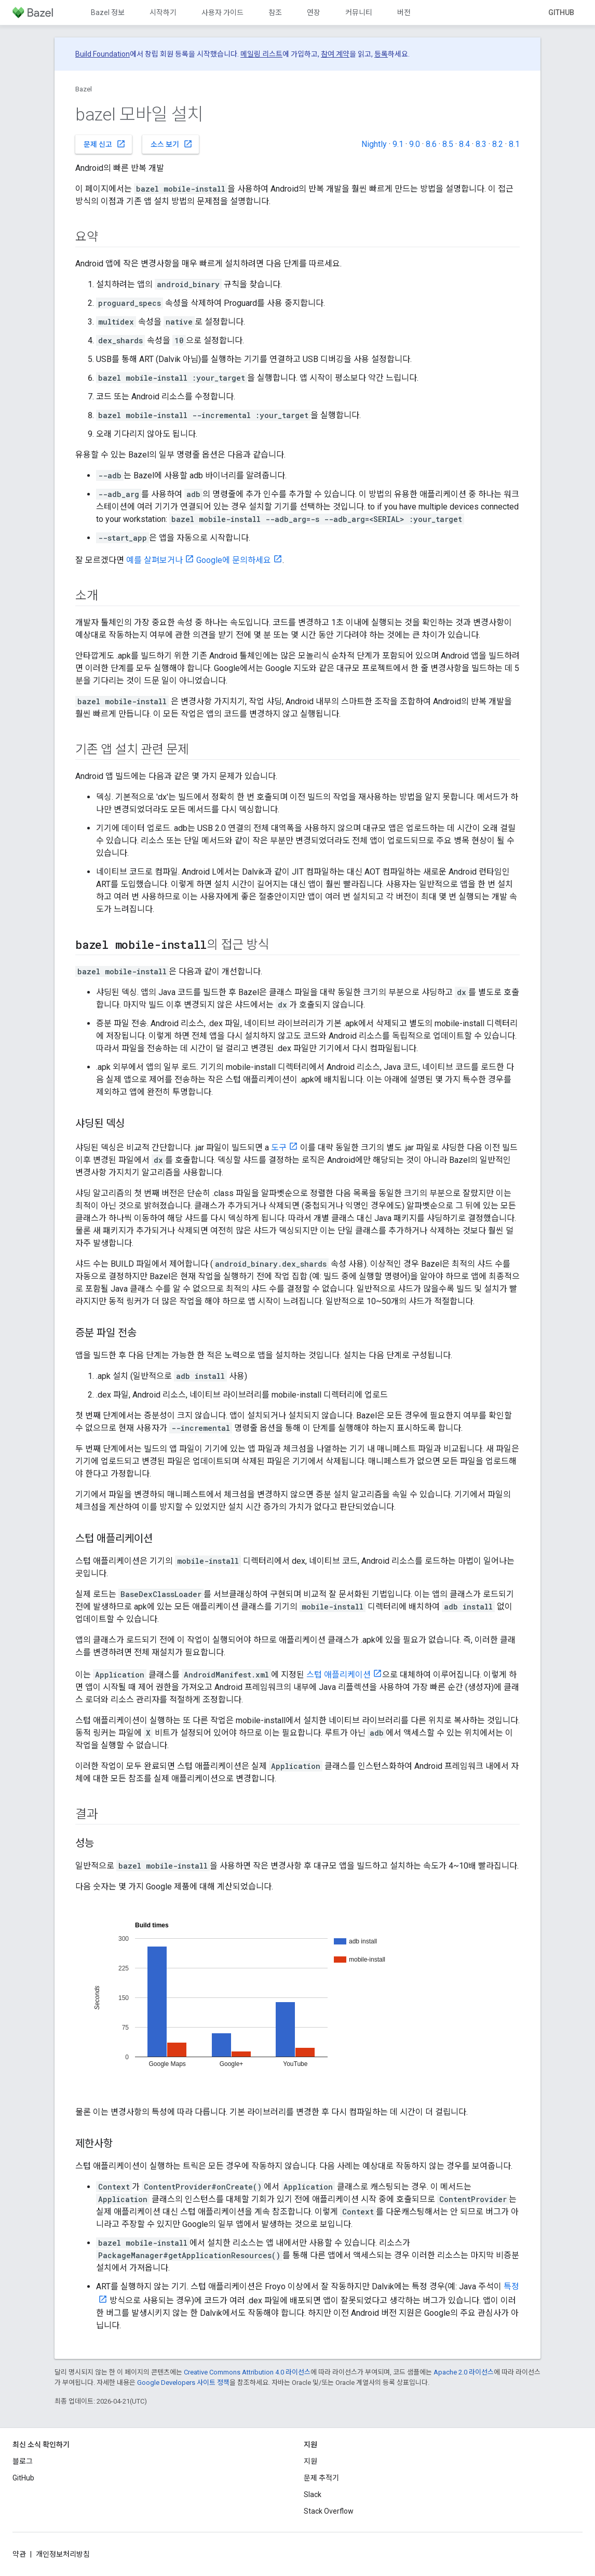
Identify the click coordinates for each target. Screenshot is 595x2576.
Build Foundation (102, 54)
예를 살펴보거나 (154, 560)
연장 (313, 12)
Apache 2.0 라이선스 (464, 2372)
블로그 (22, 2461)
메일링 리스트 (261, 54)
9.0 (414, 144)
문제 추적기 (321, 2478)
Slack (312, 2494)
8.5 (447, 144)
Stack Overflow (329, 2511)
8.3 (481, 144)
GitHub (561, 12)
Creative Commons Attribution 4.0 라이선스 (247, 2372)
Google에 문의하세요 (233, 560)
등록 (381, 54)
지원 (310, 2461)
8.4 (464, 144)
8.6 (431, 144)
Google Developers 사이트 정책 (183, 2382)
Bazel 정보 (108, 12)
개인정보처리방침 (63, 2554)
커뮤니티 (358, 12)
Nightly (374, 144)
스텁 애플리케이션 (338, 1675)
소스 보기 (172, 144)
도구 (279, 1147)
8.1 (514, 144)
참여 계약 (335, 54)
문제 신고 (105, 144)
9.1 (398, 144)
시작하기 (163, 12)
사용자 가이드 (222, 12)
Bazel (83, 89)
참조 (275, 12)
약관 (19, 2554)
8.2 (497, 144)
